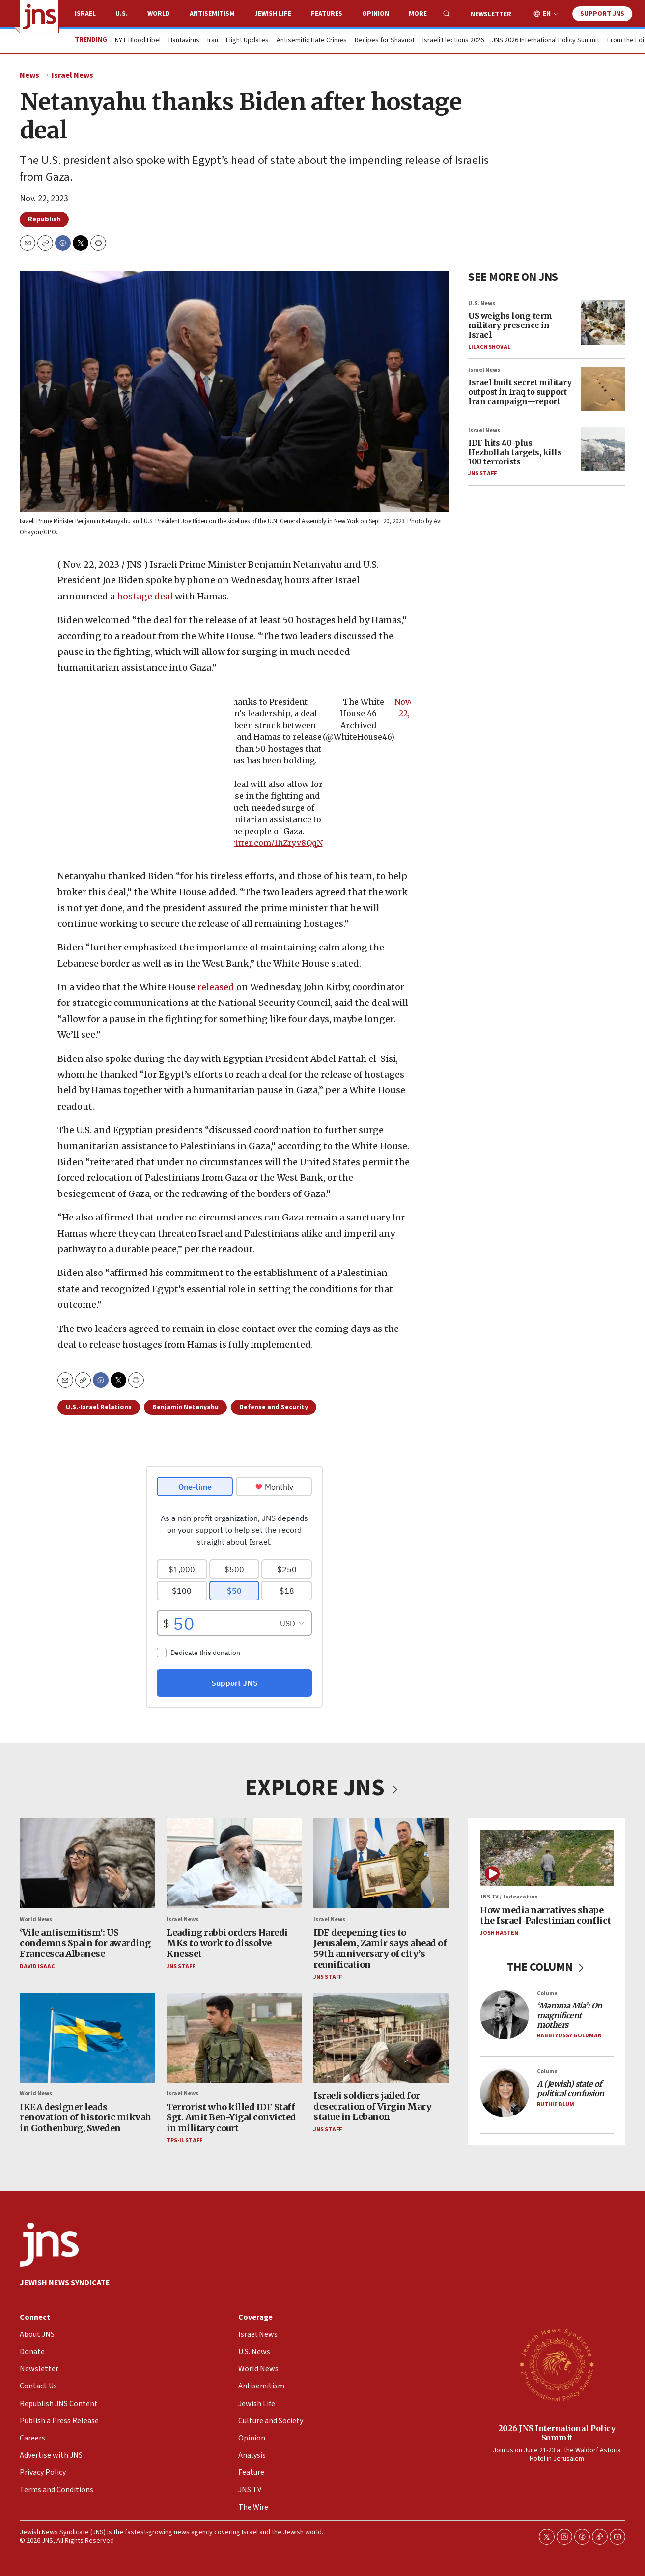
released (215, 987)
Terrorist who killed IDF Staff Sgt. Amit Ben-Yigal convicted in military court (231, 2117)
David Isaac (37, 1966)
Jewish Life (272, 14)
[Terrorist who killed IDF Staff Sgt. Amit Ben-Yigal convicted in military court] (234, 2037)
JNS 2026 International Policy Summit (545, 40)
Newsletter (491, 14)
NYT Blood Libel (138, 40)
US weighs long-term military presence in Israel (510, 325)
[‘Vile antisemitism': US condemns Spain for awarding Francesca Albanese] (87, 1863)
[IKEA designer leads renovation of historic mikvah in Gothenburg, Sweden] (87, 2037)
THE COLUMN (547, 1967)
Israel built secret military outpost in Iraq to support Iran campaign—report (519, 392)
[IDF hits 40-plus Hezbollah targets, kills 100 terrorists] (603, 449)
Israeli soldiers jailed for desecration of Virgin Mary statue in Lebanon (372, 2106)
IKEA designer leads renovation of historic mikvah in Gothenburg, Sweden (85, 2117)
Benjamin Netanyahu (185, 1407)
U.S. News (481, 303)
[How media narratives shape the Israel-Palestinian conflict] (547, 1858)
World (158, 14)
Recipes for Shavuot (385, 40)
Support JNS (602, 14)
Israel (85, 14)
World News (36, 1919)
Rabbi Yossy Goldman (569, 2036)
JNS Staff (482, 473)
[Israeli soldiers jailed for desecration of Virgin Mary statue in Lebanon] (381, 2037)
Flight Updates (247, 40)
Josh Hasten (499, 1932)
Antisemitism (212, 14)
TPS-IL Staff (184, 2140)
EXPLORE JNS (323, 1788)
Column (547, 1993)
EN (547, 14)
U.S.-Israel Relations (99, 1407)
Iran (212, 40)
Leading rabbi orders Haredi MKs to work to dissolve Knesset (227, 1942)
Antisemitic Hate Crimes (312, 40)
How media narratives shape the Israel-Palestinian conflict (545, 1915)
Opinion (375, 14)
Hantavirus (183, 40)
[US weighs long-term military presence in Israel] (603, 322)
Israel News (72, 75)
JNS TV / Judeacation (509, 1897)
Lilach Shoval (489, 347)
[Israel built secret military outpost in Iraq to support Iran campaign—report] (603, 389)
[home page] (39, 16)
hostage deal (145, 596)
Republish (44, 219)
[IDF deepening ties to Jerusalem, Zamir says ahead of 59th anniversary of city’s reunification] (381, 1863)
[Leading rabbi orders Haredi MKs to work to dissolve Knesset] (234, 1863)
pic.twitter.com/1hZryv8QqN (266, 843)
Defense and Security (273, 1407)
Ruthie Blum (555, 2104)
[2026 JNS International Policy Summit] (556, 2364)
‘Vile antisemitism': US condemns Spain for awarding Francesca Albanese (85, 1942)
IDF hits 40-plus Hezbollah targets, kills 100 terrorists (514, 452)
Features (326, 14)
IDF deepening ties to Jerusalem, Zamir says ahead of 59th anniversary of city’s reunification (380, 1948)
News (29, 75)
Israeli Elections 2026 (453, 40)
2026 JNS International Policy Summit (557, 2432)
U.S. (121, 14)
